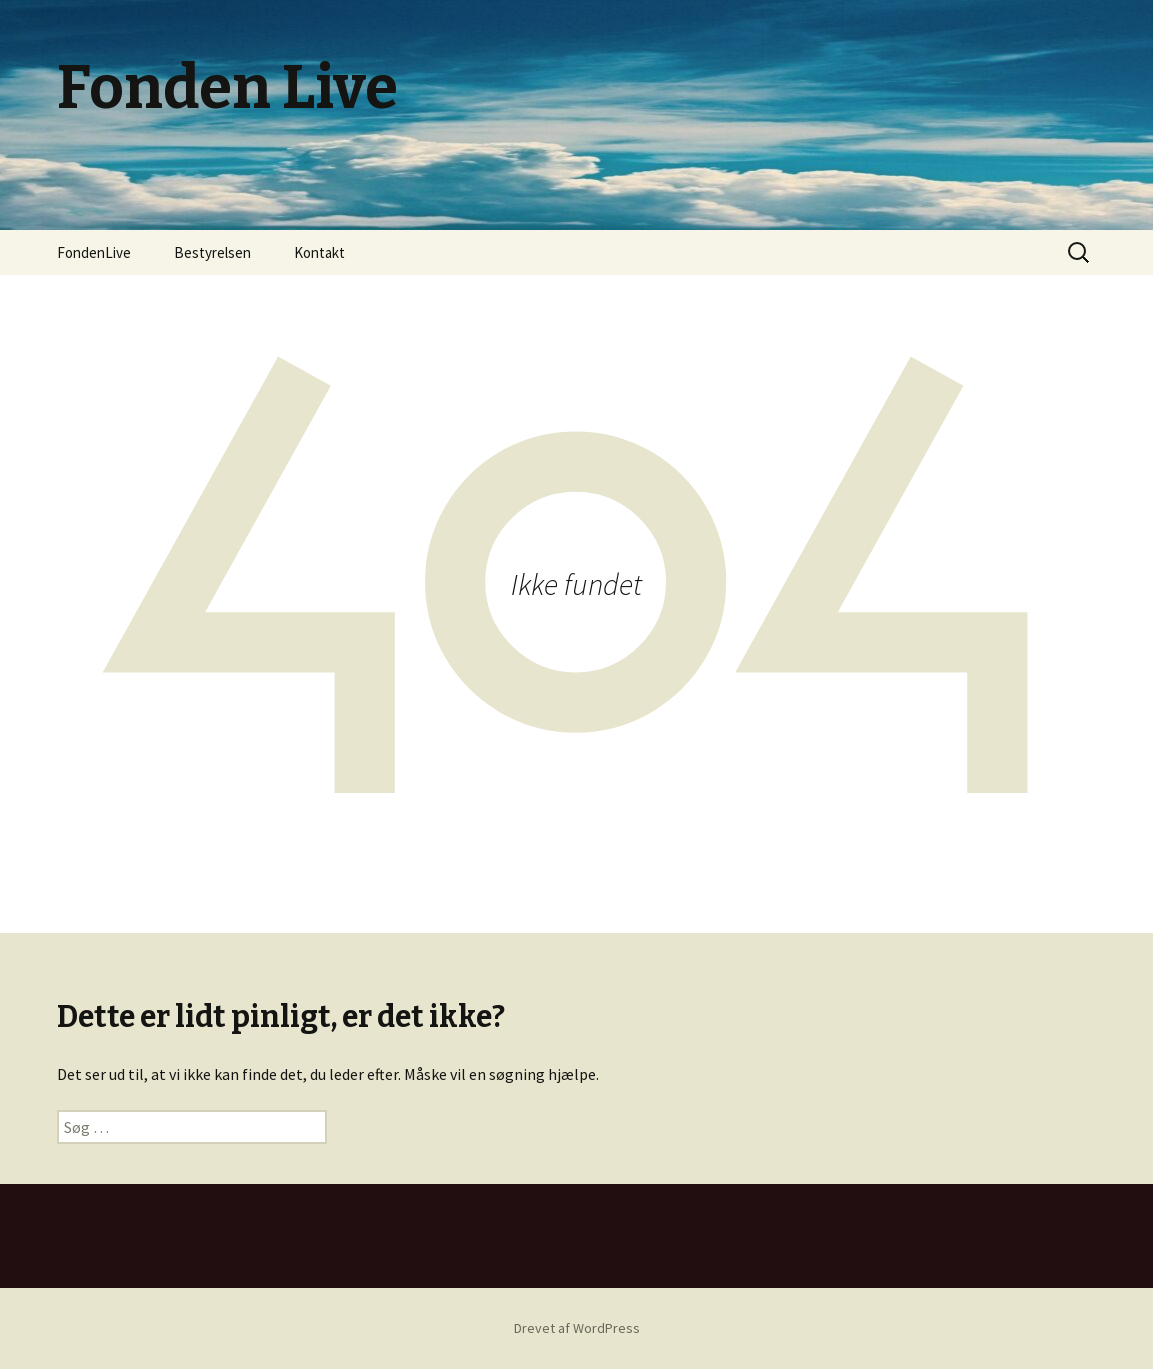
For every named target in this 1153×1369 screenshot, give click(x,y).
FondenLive (94, 252)
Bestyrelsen (212, 252)
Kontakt (319, 252)
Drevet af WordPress (577, 1328)
